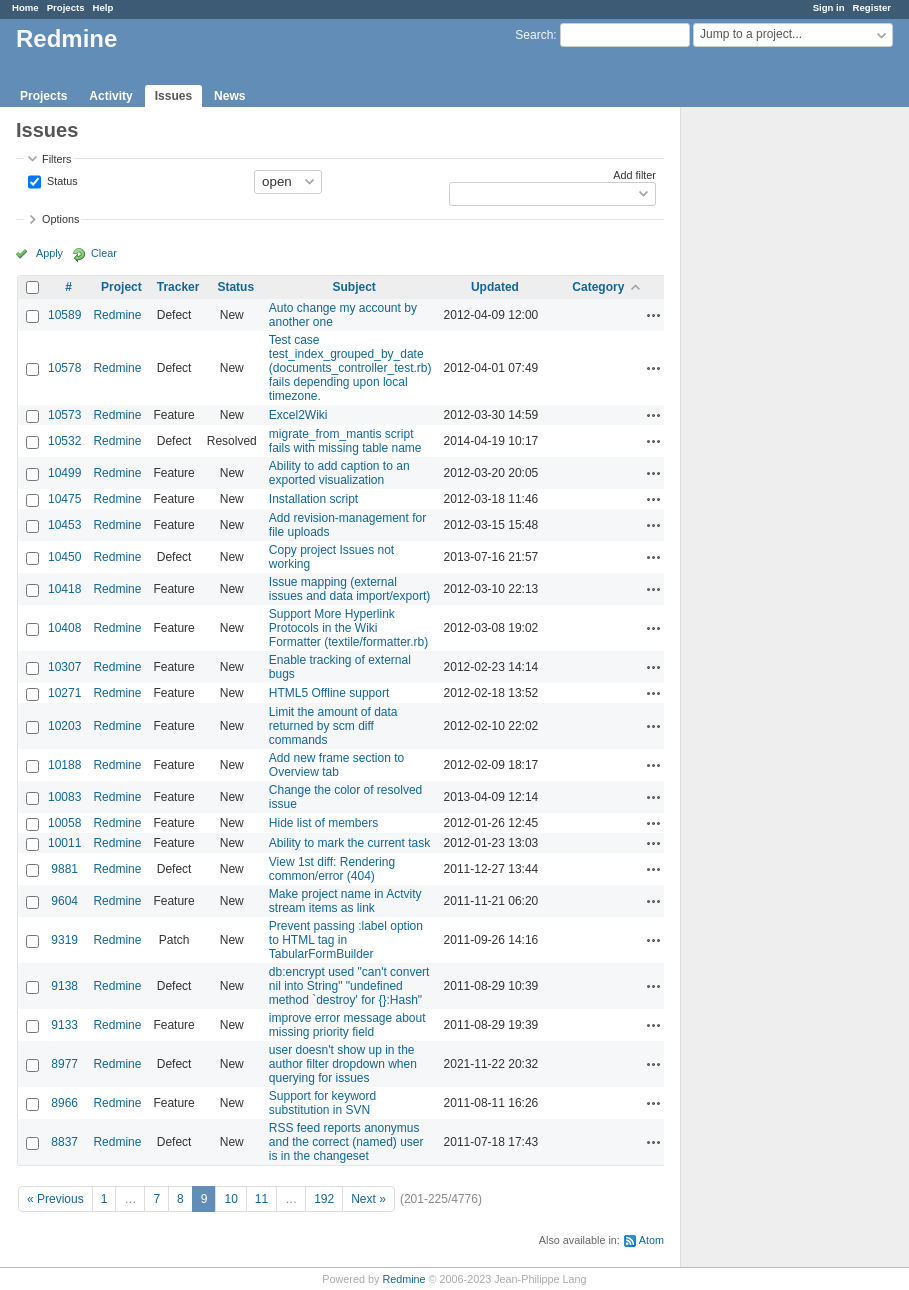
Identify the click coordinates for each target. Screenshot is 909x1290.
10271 (64, 693)
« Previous (55, 1199)
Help (103, 7)
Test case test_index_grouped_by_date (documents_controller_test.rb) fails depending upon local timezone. (350, 368)
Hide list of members (323, 823)
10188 (64, 765)
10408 (64, 628)
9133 (64, 1025)
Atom (651, 1240)
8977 (64, 1064)
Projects (66, 7)
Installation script (313, 499)
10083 (64, 797)
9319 (64, 940)
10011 (64, 843)
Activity (110, 96)
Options (60, 219)
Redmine (117, 315)
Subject (354, 287)
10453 (64, 525)
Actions (654, 315)
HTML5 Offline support (329, 693)
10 (230, 1199)
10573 (64, 415)
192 (324, 1199)
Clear (104, 253)
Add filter (634, 175)
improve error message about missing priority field (347, 1025)
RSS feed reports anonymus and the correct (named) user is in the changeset (346, 1142)
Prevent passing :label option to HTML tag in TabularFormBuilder (346, 940)
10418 (64, 589)
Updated (495, 287)
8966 (64, 1103)
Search (534, 35)
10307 (64, 667)
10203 (64, 726)
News (229, 96)
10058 (64, 823)
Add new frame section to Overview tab (336, 765)
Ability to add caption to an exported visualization (339, 473)
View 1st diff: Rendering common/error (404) (332, 869)
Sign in (829, 7)
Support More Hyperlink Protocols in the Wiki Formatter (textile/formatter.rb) (348, 628)
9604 (64, 901)
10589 (64, 315)
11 (261, 1199)
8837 (64, 1142)
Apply (49, 253)
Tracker (178, 287)
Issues (173, 96)
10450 (64, 557)
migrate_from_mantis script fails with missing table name (345, 441)
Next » (368, 1199)
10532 (64, 441)
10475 (64, 499)
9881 (64, 869)
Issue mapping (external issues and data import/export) (349, 589)
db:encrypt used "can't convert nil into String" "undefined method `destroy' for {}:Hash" (349, 986)
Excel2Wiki (298, 415)
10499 (64, 473)
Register (872, 7)
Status (61, 180)
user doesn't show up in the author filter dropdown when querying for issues (343, 1064)
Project (121, 287)
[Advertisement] (781, 421)
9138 (64, 986)
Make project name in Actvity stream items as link (345, 901)
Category (598, 287)
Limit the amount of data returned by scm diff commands (333, 726)
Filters (56, 159)
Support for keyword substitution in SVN (322, 1103)
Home (25, 7)
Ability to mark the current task (349, 843)
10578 (64, 368)
